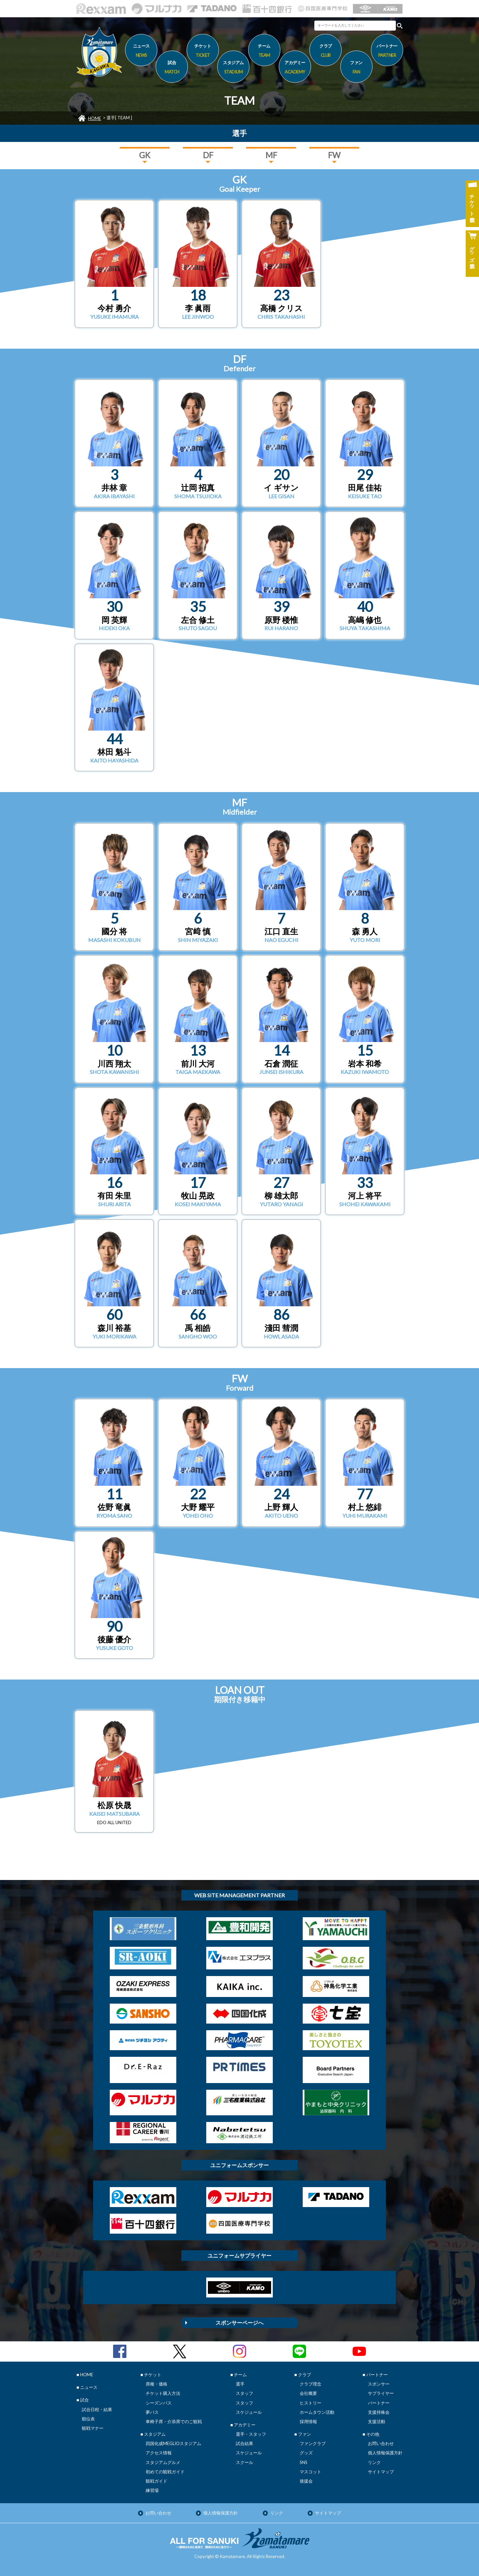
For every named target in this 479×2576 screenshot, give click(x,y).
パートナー (379, 2402)
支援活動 (376, 2421)
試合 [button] (171, 68)
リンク (374, 2462)
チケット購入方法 (163, 2393)
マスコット (310, 2471)
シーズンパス (159, 2402)
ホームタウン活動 (317, 2412)
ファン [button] (356, 68)
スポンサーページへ (239, 2322)
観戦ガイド (156, 2481)
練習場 (152, 2490)
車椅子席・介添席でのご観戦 (174, 2421)
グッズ (306, 2452)
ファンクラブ (313, 2443)
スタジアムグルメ (163, 2462)
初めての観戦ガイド (165, 2471)
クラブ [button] (325, 51)
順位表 (88, 2418)
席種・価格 (156, 2384)
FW (334, 155)
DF (208, 155)
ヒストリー (310, 2402)
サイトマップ (381, 2471)
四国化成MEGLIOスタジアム (173, 2443)
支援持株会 (379, 2412)
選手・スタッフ (251, 2434)
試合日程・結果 (97, 2409)
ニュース (141, 51)
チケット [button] (202, 51)
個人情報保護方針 (385, 2452)
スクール (244, 2462)
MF (271, 155)
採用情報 (308, 2421)
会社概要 (308, 2393)
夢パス (152, 2412)
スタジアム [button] (233, 68)
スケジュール (249, 2412)
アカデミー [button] (294, 68)
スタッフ (244, 2393)
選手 (240, 2384)
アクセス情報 (159, 2452)
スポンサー (379, 2384)
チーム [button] (264, 51)
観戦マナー (92, 2428)
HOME (94, 118)
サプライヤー (381, 2393)
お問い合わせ (381, 2443)
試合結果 (244, 2443)
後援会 (306, 2481)
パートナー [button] (387, 51)
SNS (303, 2462)
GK (144, 155)
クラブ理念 (310, 2384)
